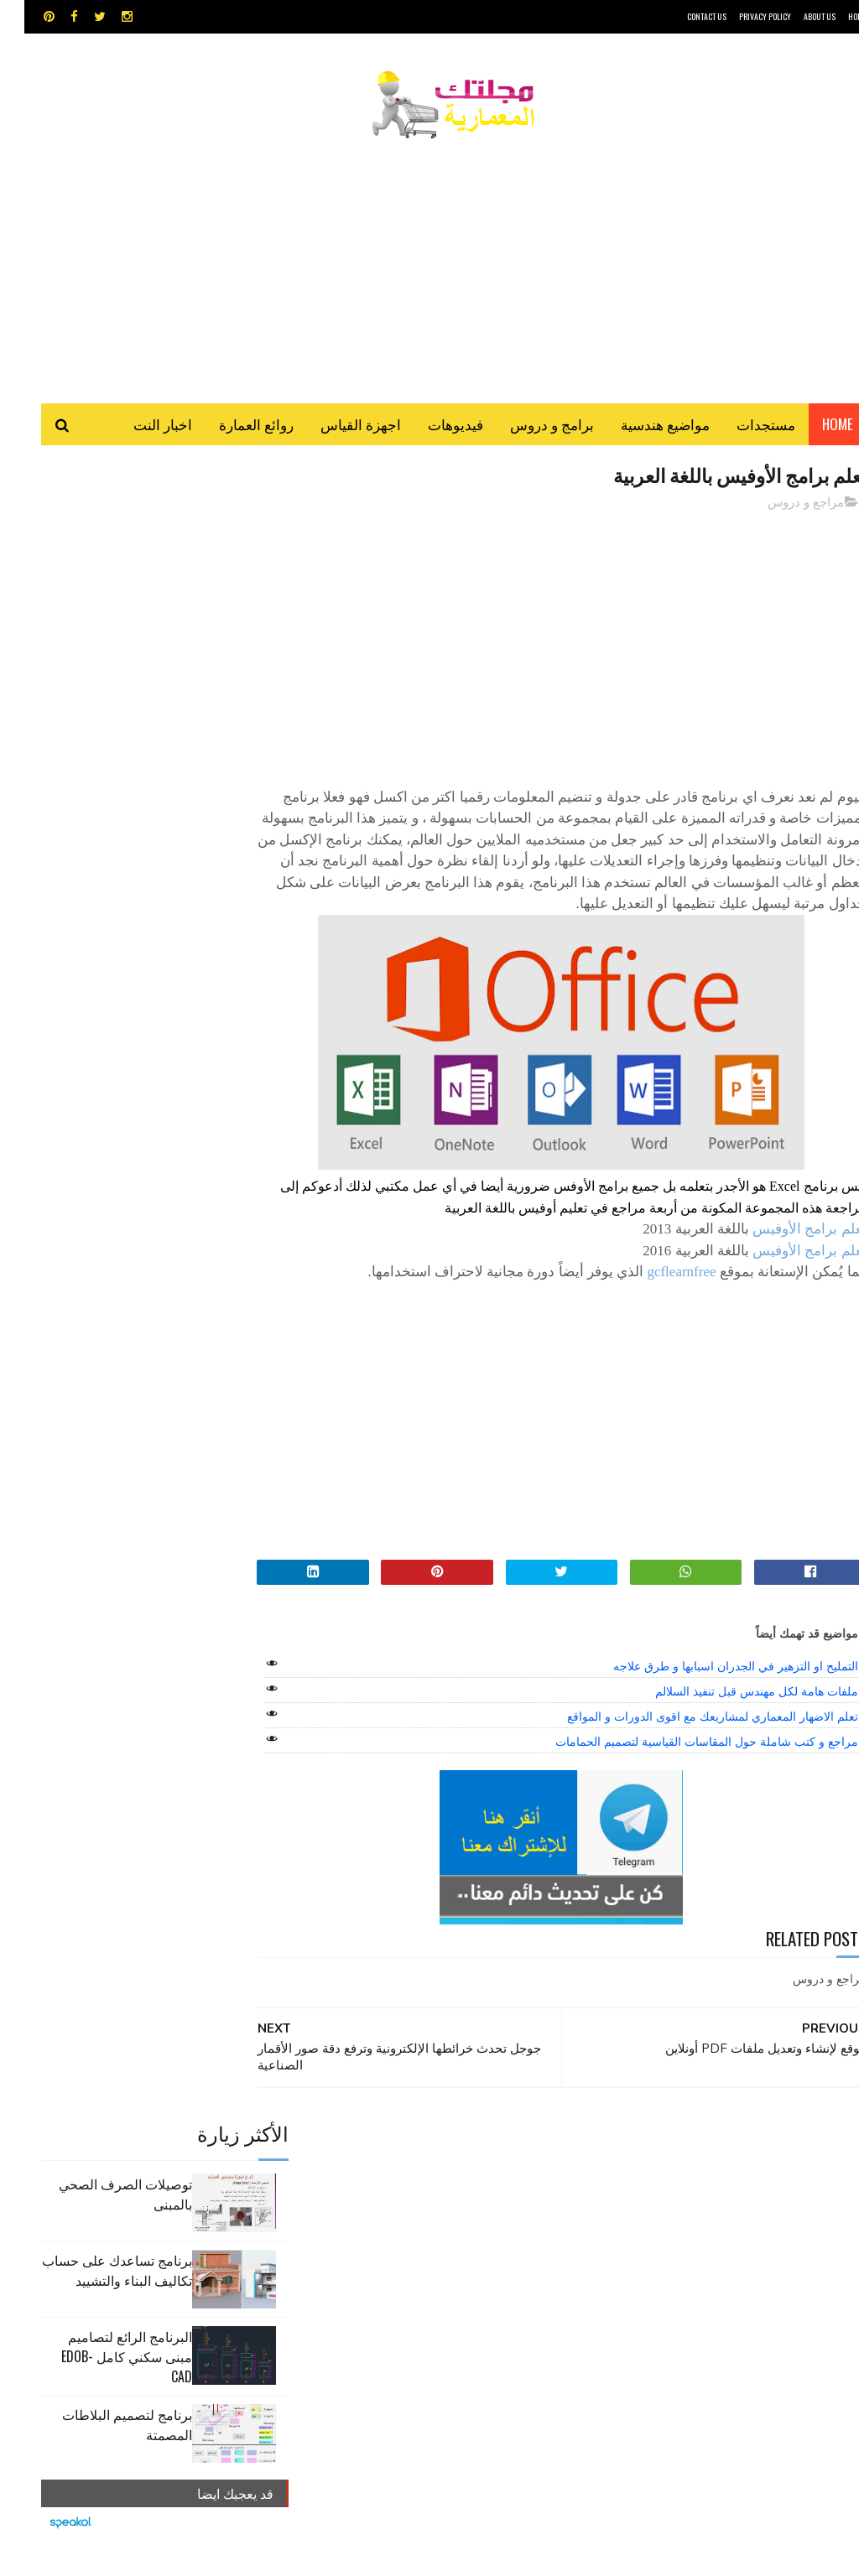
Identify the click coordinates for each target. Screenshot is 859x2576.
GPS (543, 2169)
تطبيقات (346, 2198)
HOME (833, 16)
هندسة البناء (374, 2257)
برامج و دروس (528, 427)
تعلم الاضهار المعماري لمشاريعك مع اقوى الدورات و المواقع (688, 1742)
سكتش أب (465, 2227)
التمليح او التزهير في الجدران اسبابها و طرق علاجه (711, 1692)
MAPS (498, 2169)
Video (448, 2169)
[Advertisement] (429, 264)
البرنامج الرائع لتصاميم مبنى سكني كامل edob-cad (102, 717)
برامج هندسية (409, 2198)
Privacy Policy (741, 16)
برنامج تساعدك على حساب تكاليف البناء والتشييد (93, 630)
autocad (389, 2169)
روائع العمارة (232, 427)
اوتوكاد (468, 2198)
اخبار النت (138, 427)
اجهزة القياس (336, 427)
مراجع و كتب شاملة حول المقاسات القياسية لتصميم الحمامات (682, 1767)
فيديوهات (431, 427)
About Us (795, 16)
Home (813, 427)
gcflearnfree (656, 1298)
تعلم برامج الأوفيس (785, 1255)
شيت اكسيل (400, 2227)
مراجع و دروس (781, 506)
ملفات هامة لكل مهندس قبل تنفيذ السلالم (732, 1717)
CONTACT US (682, 16)
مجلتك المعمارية (747, 2554)
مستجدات (741, 427)
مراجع (345, 2227)
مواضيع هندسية (640, 427)
